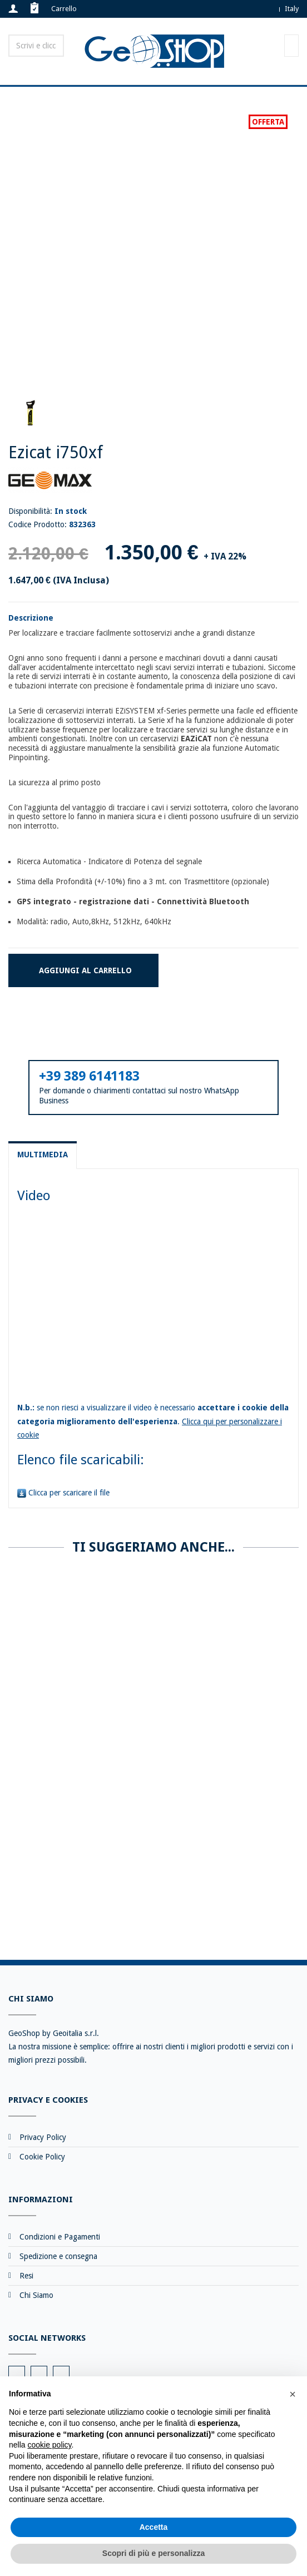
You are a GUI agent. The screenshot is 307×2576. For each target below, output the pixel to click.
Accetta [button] (154, 2527)
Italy (292, 8)
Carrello (64, 8)
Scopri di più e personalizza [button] (153, 2553)
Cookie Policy (42, 2156)
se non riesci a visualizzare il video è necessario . (153, 1421)
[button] (292, 2394)
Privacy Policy (42, 2137)
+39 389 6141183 (89, 1076)
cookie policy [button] (49, 2444)
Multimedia (42, 1154)
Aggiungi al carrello (85, 970)
